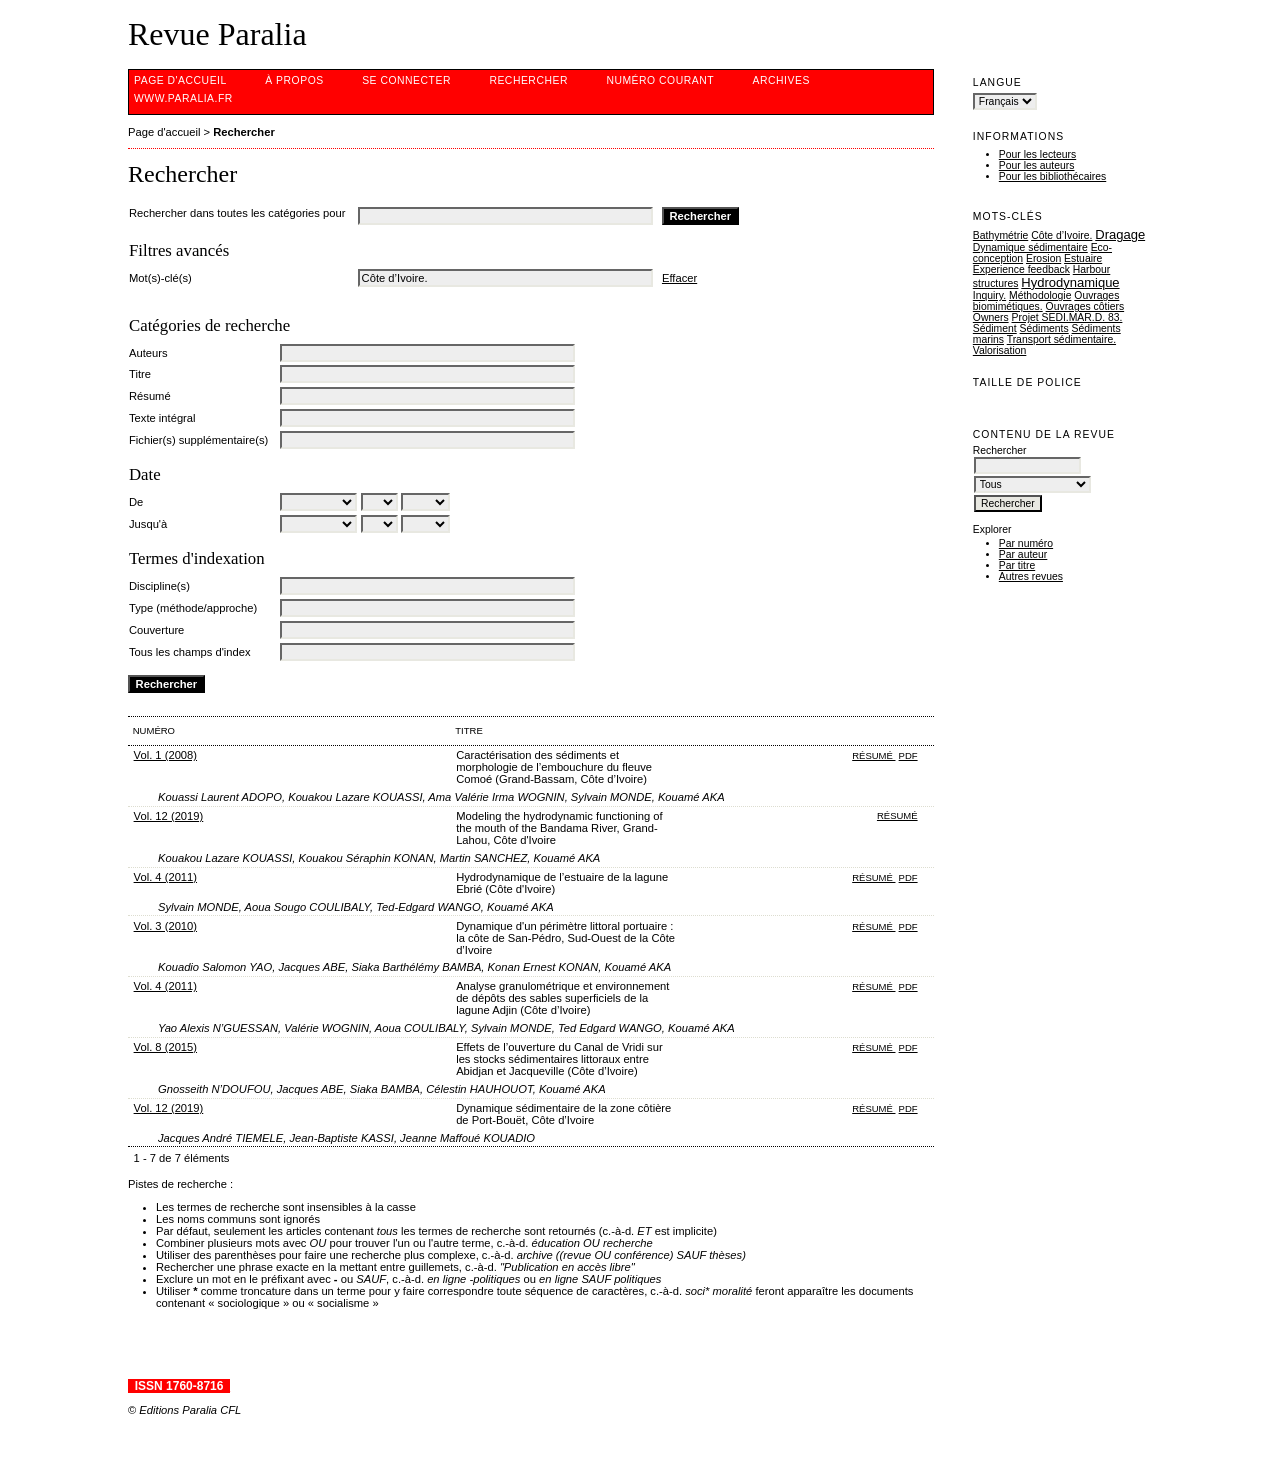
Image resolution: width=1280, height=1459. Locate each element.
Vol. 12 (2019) (169, 816)
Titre (140, 374)
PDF (908, 755)
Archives (781, 80)
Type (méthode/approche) (193, 608)
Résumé (150, 396)
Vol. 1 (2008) (165, 755)
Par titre (1017, 565)
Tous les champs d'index (190, 652)
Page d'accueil (180, 80)
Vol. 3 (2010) (165, 926)
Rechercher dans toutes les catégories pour (237, 213)
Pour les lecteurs (1037, 154)
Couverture (156, 630)
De (136, 502)
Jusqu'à (148, 524)
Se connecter (406, 80)
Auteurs (148, 353)
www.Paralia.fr (183, 98)
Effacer (679, 278)
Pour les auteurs (1037, 165)
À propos (294, 80)
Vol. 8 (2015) (165, 1047)
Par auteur (1023, 554)
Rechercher (528, 80)
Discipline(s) (159, 586)
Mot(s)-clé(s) (160, 278)
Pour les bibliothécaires (1052, 176)
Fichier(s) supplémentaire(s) (198, 440)
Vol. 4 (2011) (165, 877)
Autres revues (1031, 576)
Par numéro (1026, 543)
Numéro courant (660, 80)
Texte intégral (162, 418)
